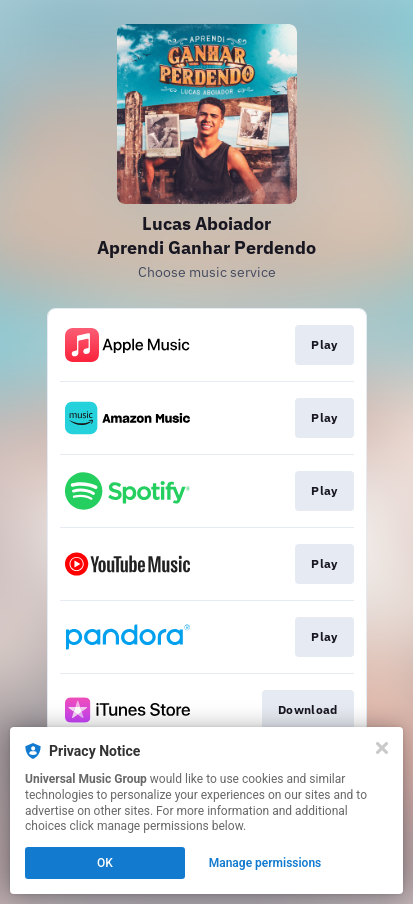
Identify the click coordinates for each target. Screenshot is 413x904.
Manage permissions (265, 863)
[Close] (382, 748)
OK (105, 863)
